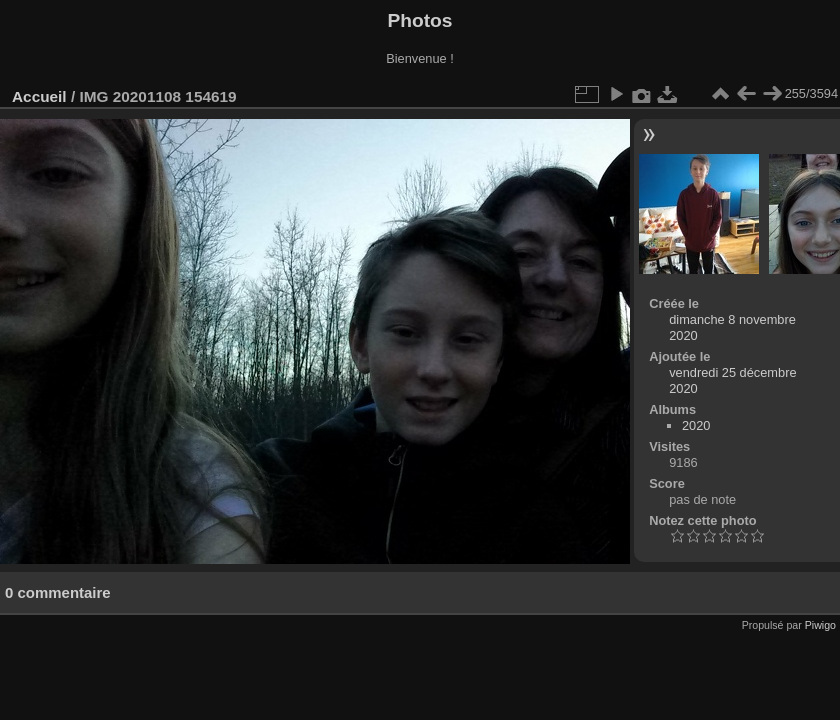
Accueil (39, 96)
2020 (696, 425)
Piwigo (820, 625)
